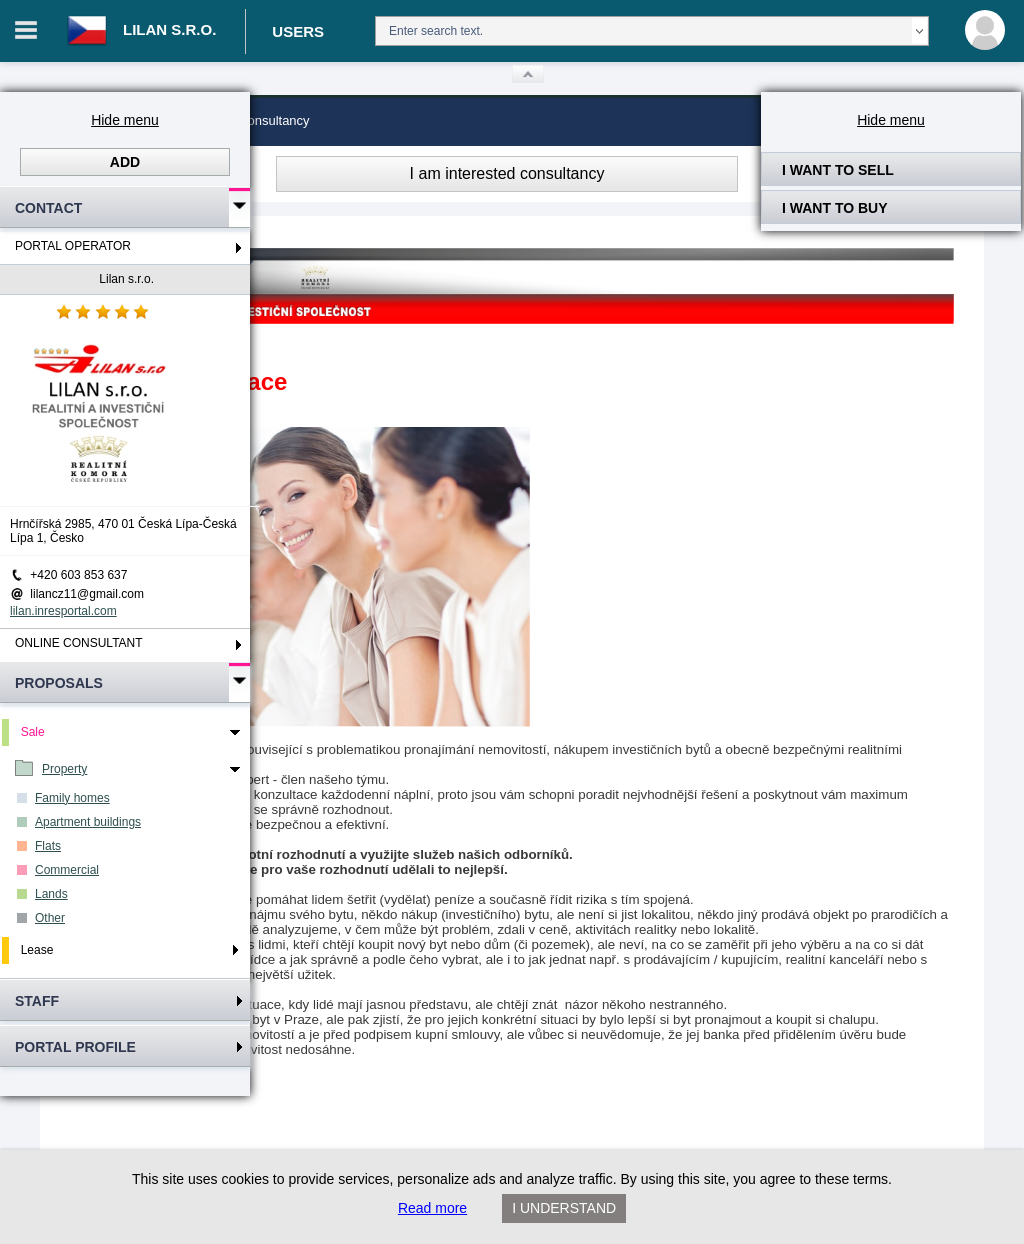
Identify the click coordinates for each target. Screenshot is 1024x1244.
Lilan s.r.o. (126, 279)
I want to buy (835, 208)
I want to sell (838, 170)
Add (125, 162)
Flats (48, 846)
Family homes (72, 798)
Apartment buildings (88, 822)
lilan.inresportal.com (63, 611)
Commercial (67, 870)
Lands (51, 894)
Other (50, 918)
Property (64, 769)
